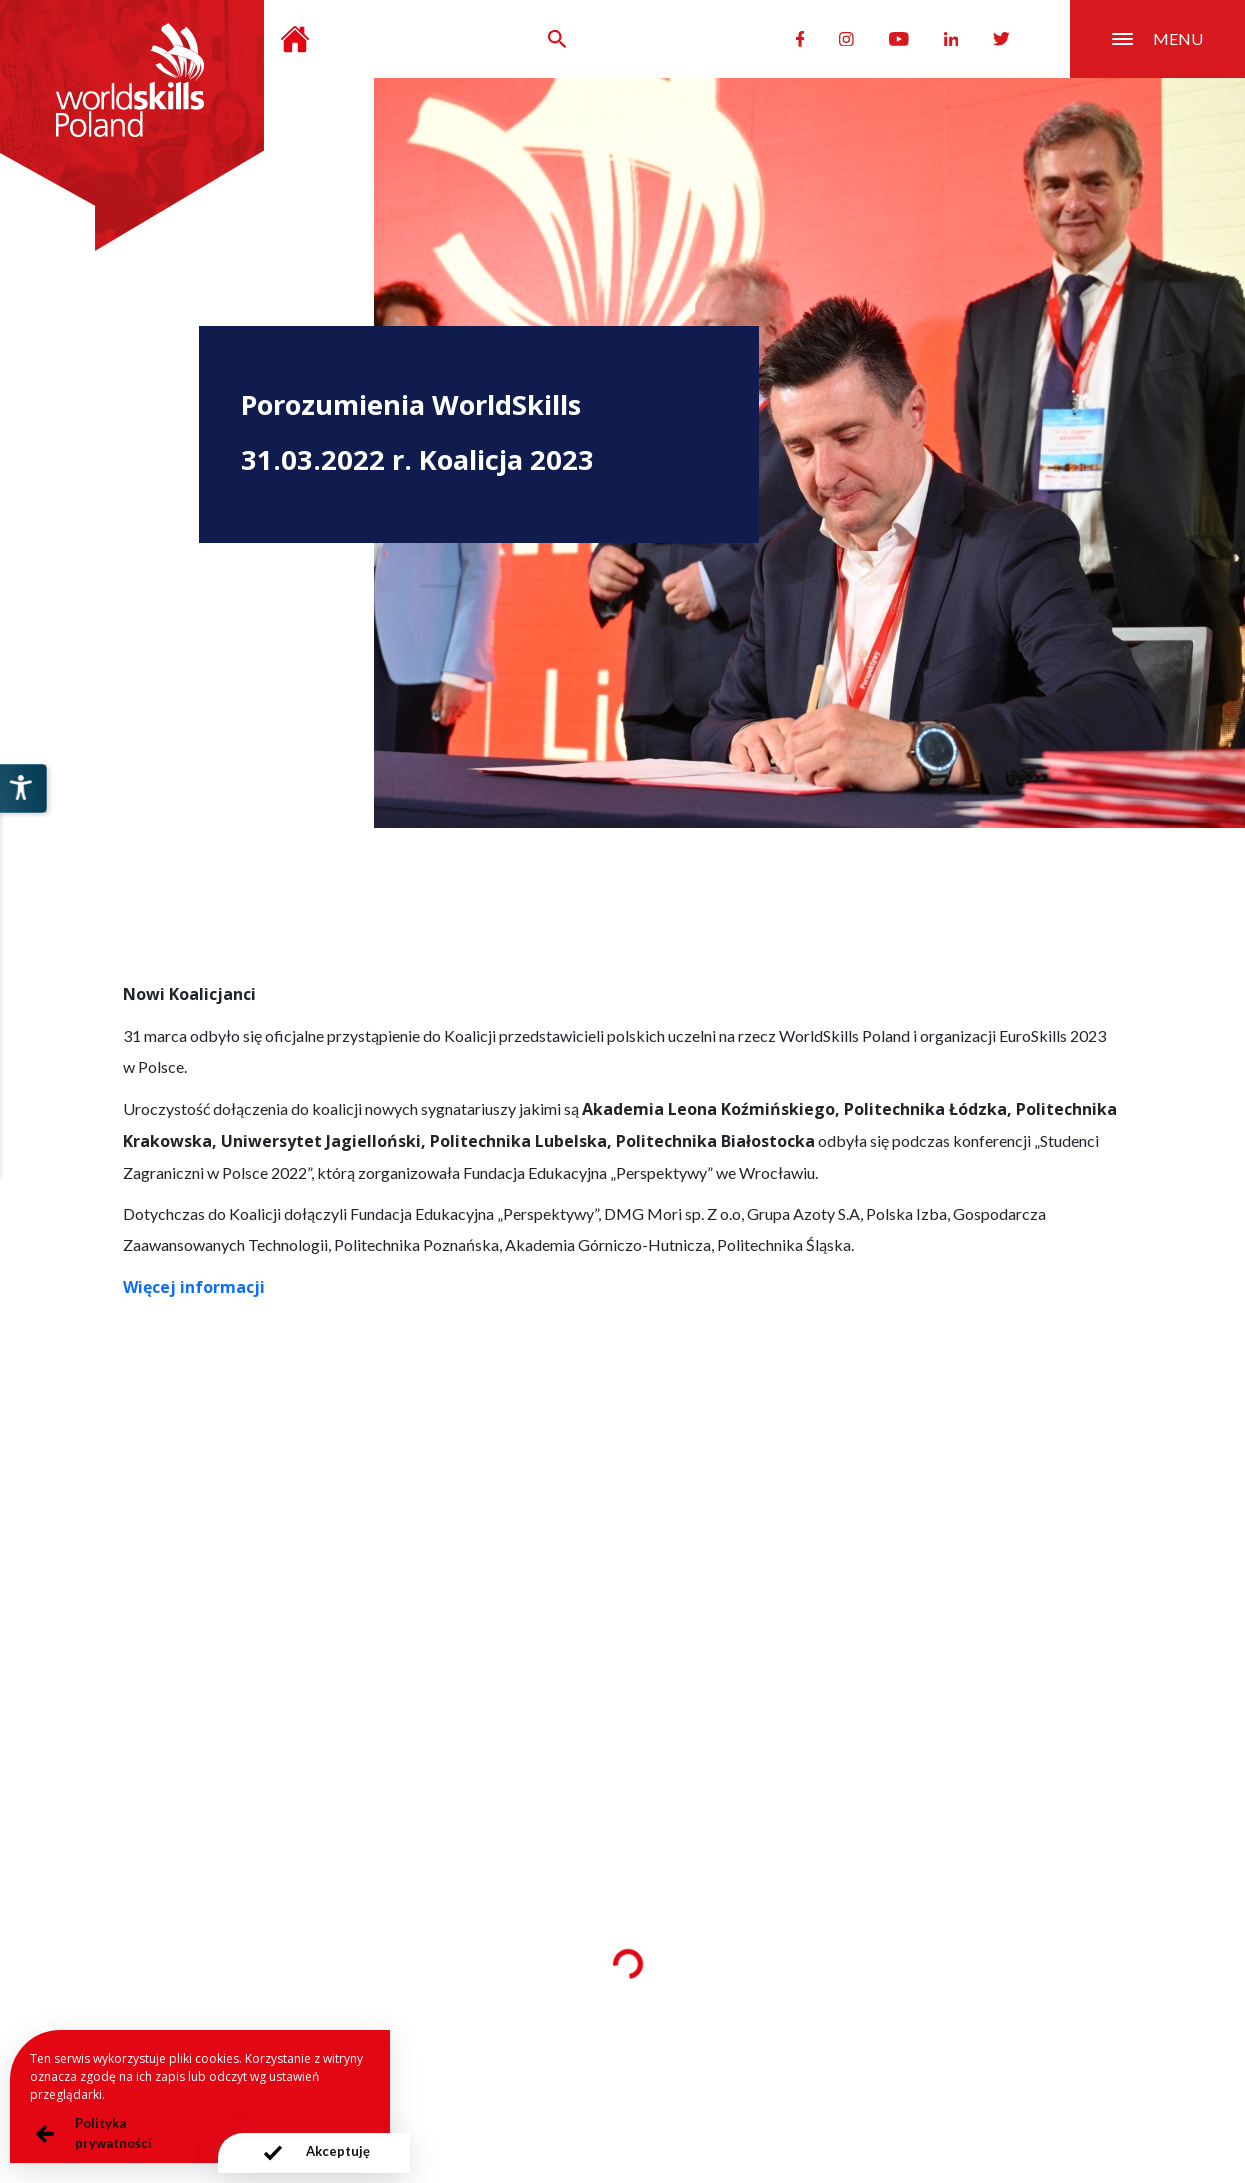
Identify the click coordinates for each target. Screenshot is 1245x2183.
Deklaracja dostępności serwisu (841, 2066)
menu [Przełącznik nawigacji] (1157, 38)
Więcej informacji (194, 1287)
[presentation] (314, 2153)
